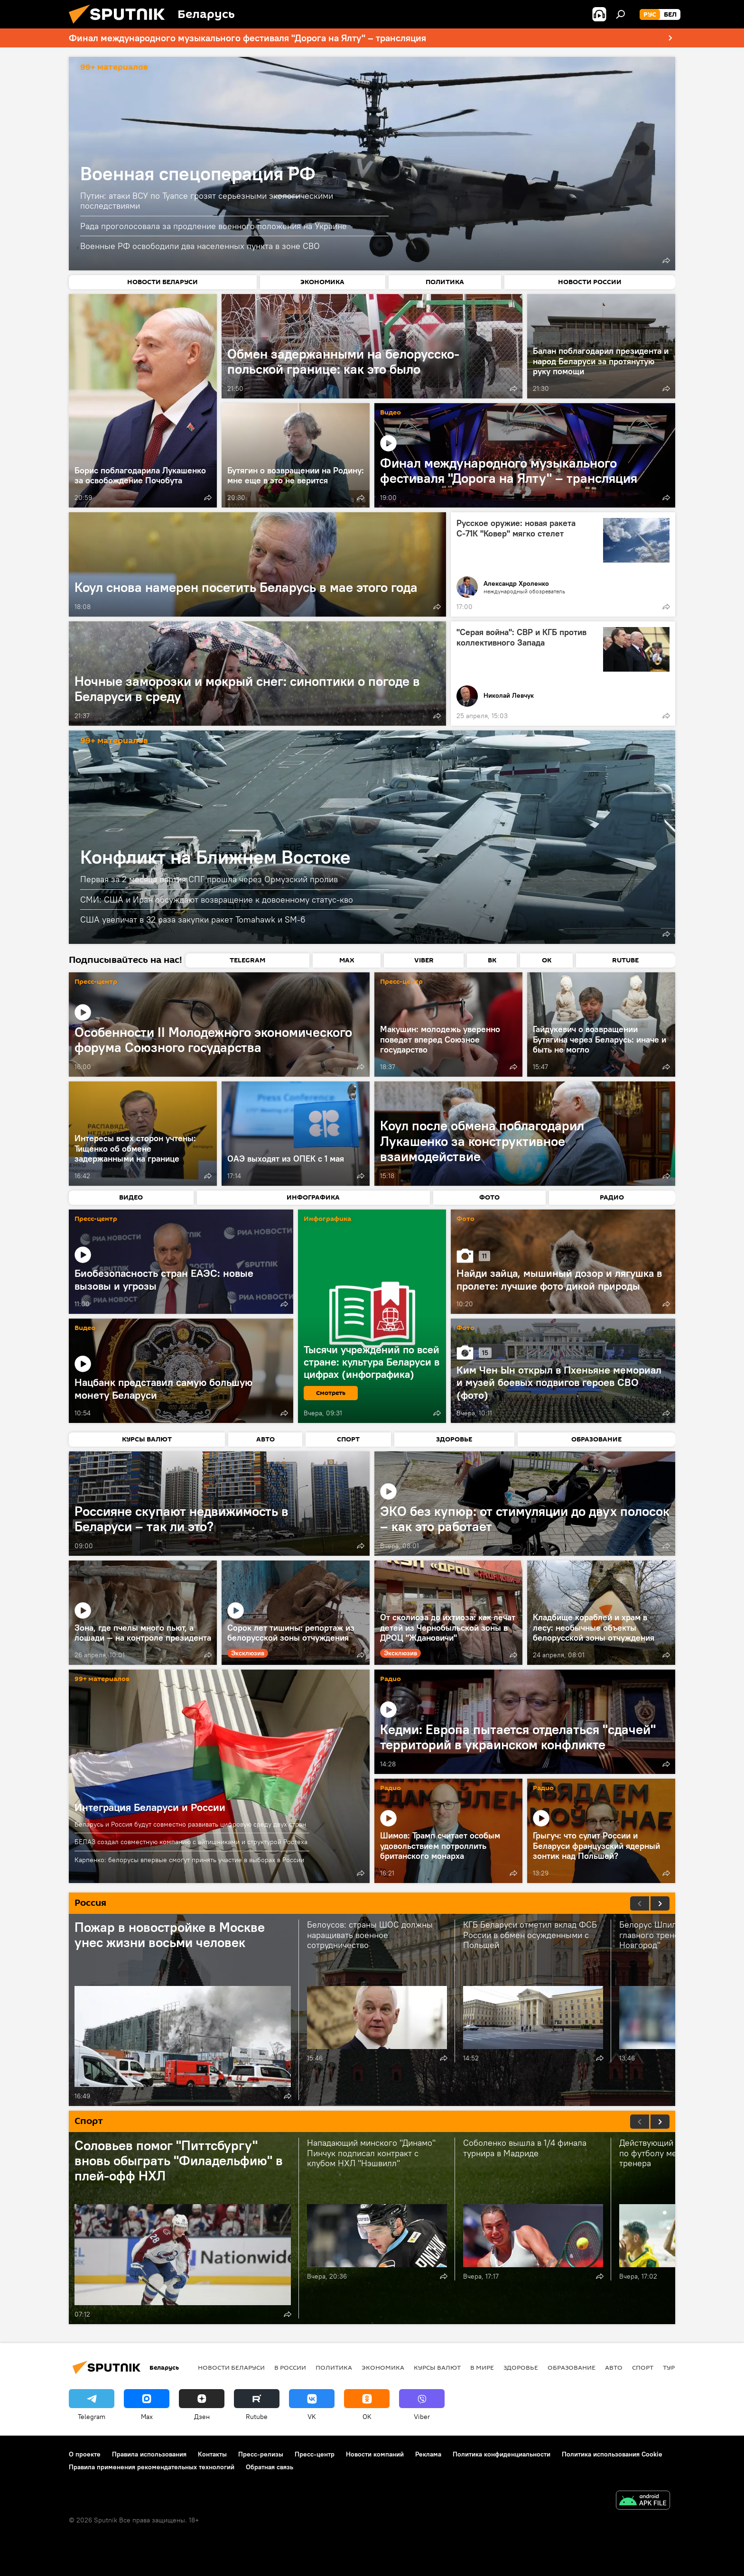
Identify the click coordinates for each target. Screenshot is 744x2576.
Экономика (383, 2367)
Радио (390, 1679)
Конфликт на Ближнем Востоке (215, 857)
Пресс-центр (95, 982)
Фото (465, 1219)
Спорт (642, 2367)
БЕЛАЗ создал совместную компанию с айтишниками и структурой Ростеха (190, 1841)
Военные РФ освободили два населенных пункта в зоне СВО (200, 245)
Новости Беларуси (231, 2367)
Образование (571, 2367)
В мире (482, 2367)
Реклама (428, 2454)
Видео (390, 413)
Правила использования (149, 2454)
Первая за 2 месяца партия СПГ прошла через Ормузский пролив (209, 879)
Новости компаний (375, 2454)
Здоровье (520, 2367)
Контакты (212, 2454)
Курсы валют (437, 2367)
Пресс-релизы (260, 2454)
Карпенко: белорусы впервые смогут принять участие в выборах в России (189, 1860)
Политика (334, 2367)
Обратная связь (269, 2467)
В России (290, 2367)
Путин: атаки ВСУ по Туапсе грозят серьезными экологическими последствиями (206, 201)
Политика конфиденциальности (501, 2454)
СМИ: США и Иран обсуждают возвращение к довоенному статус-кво (216, 899)
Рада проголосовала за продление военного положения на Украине (213, 226)
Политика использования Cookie (612, 2454)
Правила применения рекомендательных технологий (151, 2467)
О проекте (85, 2454)
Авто (614, 2367)
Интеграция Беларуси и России (149, 1807)
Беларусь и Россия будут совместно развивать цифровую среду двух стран (190, 1824)
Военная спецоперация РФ (198, 173)
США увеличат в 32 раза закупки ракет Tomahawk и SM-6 (193, 919)
